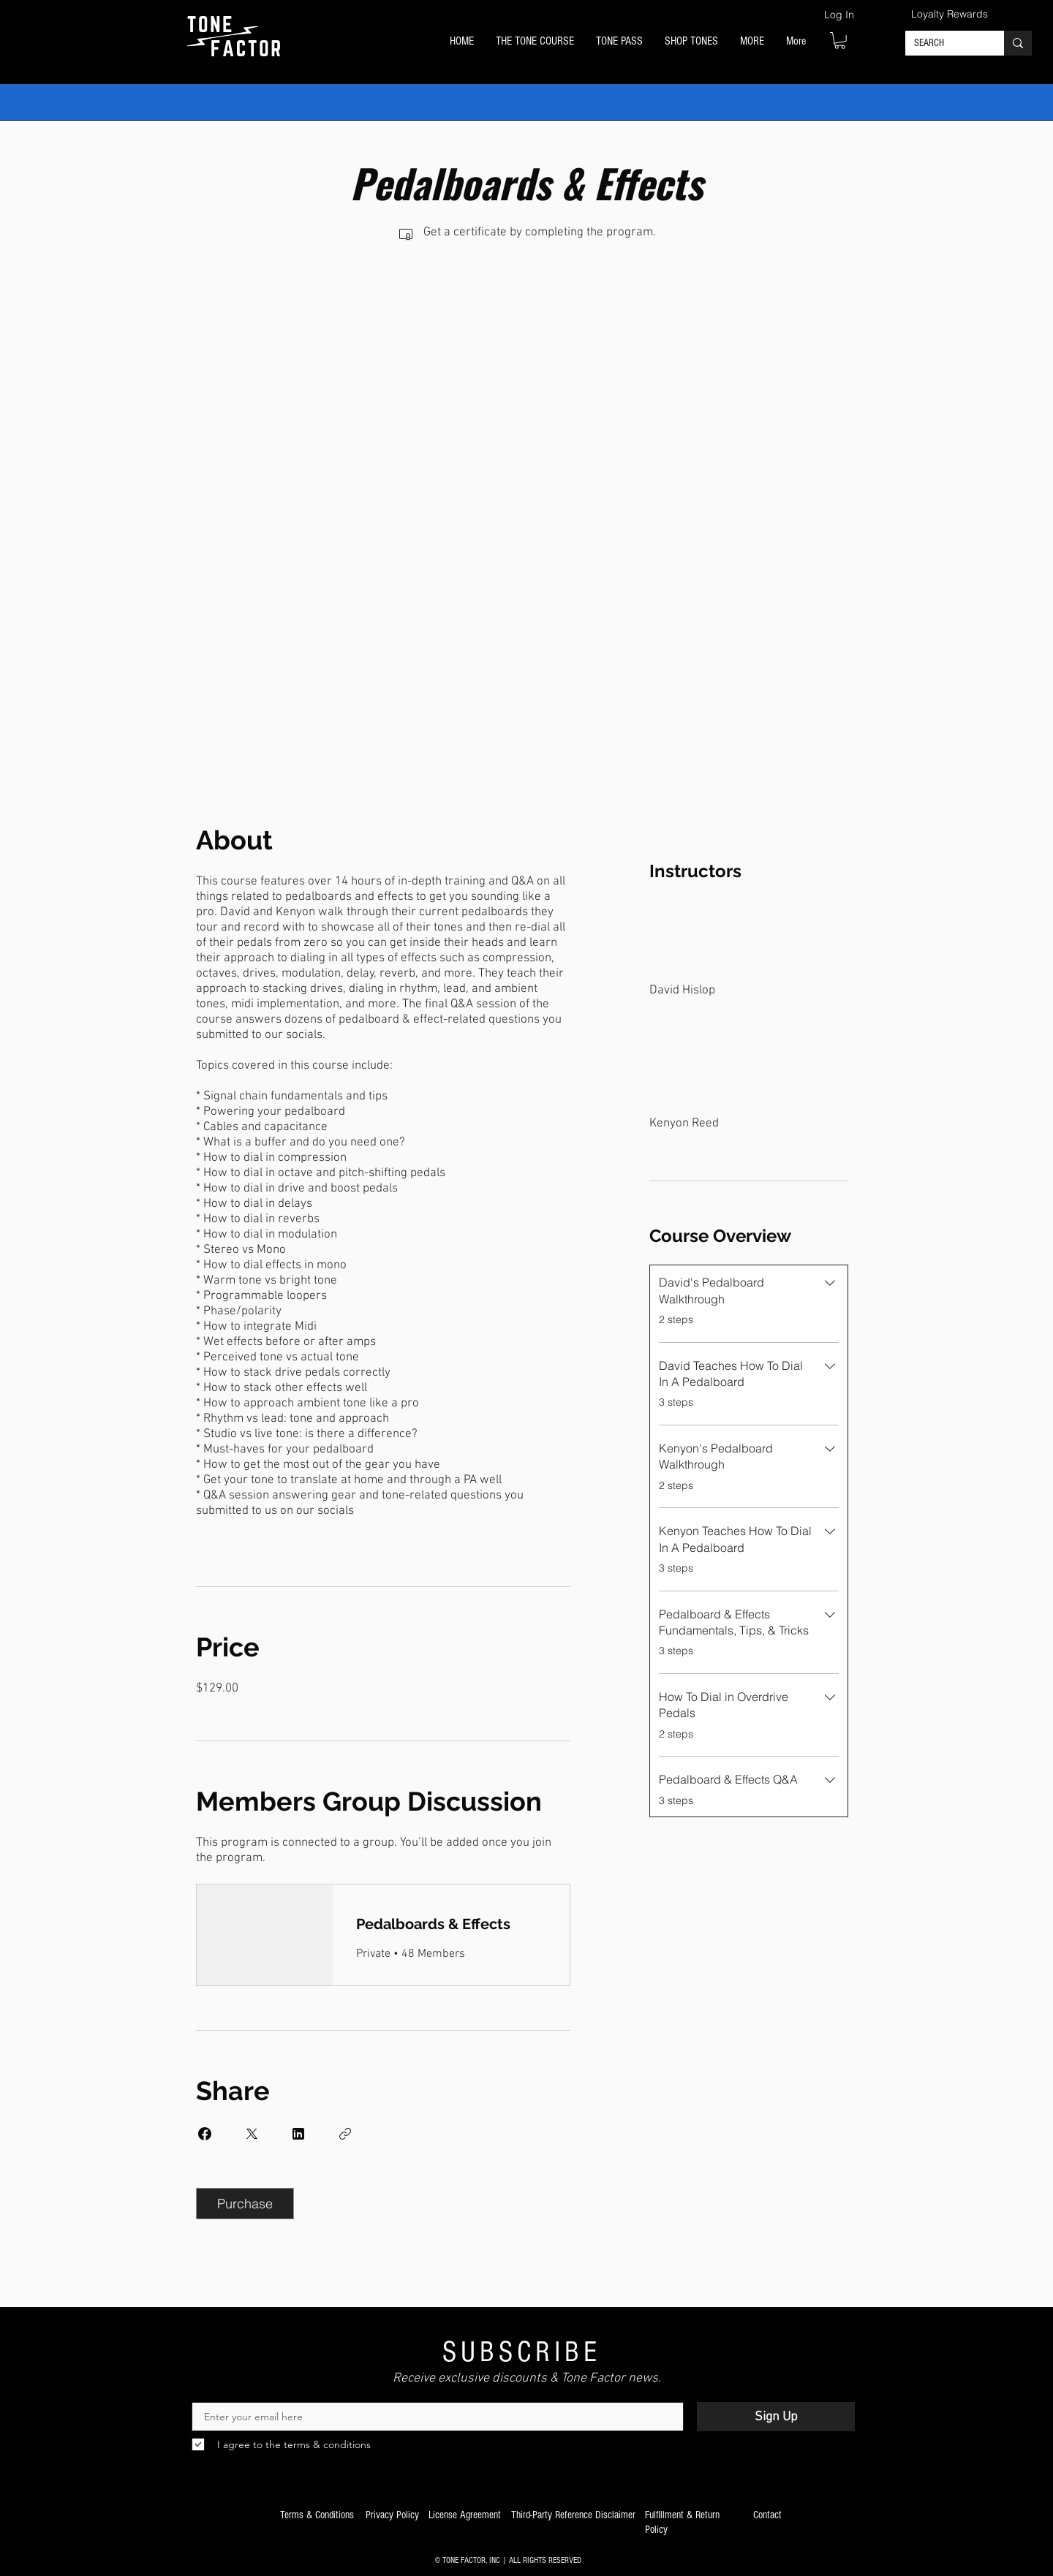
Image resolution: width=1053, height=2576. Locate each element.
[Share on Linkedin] (298, 2134)
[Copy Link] (345, 2134)
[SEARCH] (943, 44)
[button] (535, 42)
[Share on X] (251, 2134)
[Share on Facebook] (205, 2134)
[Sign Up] (776, 2416)
